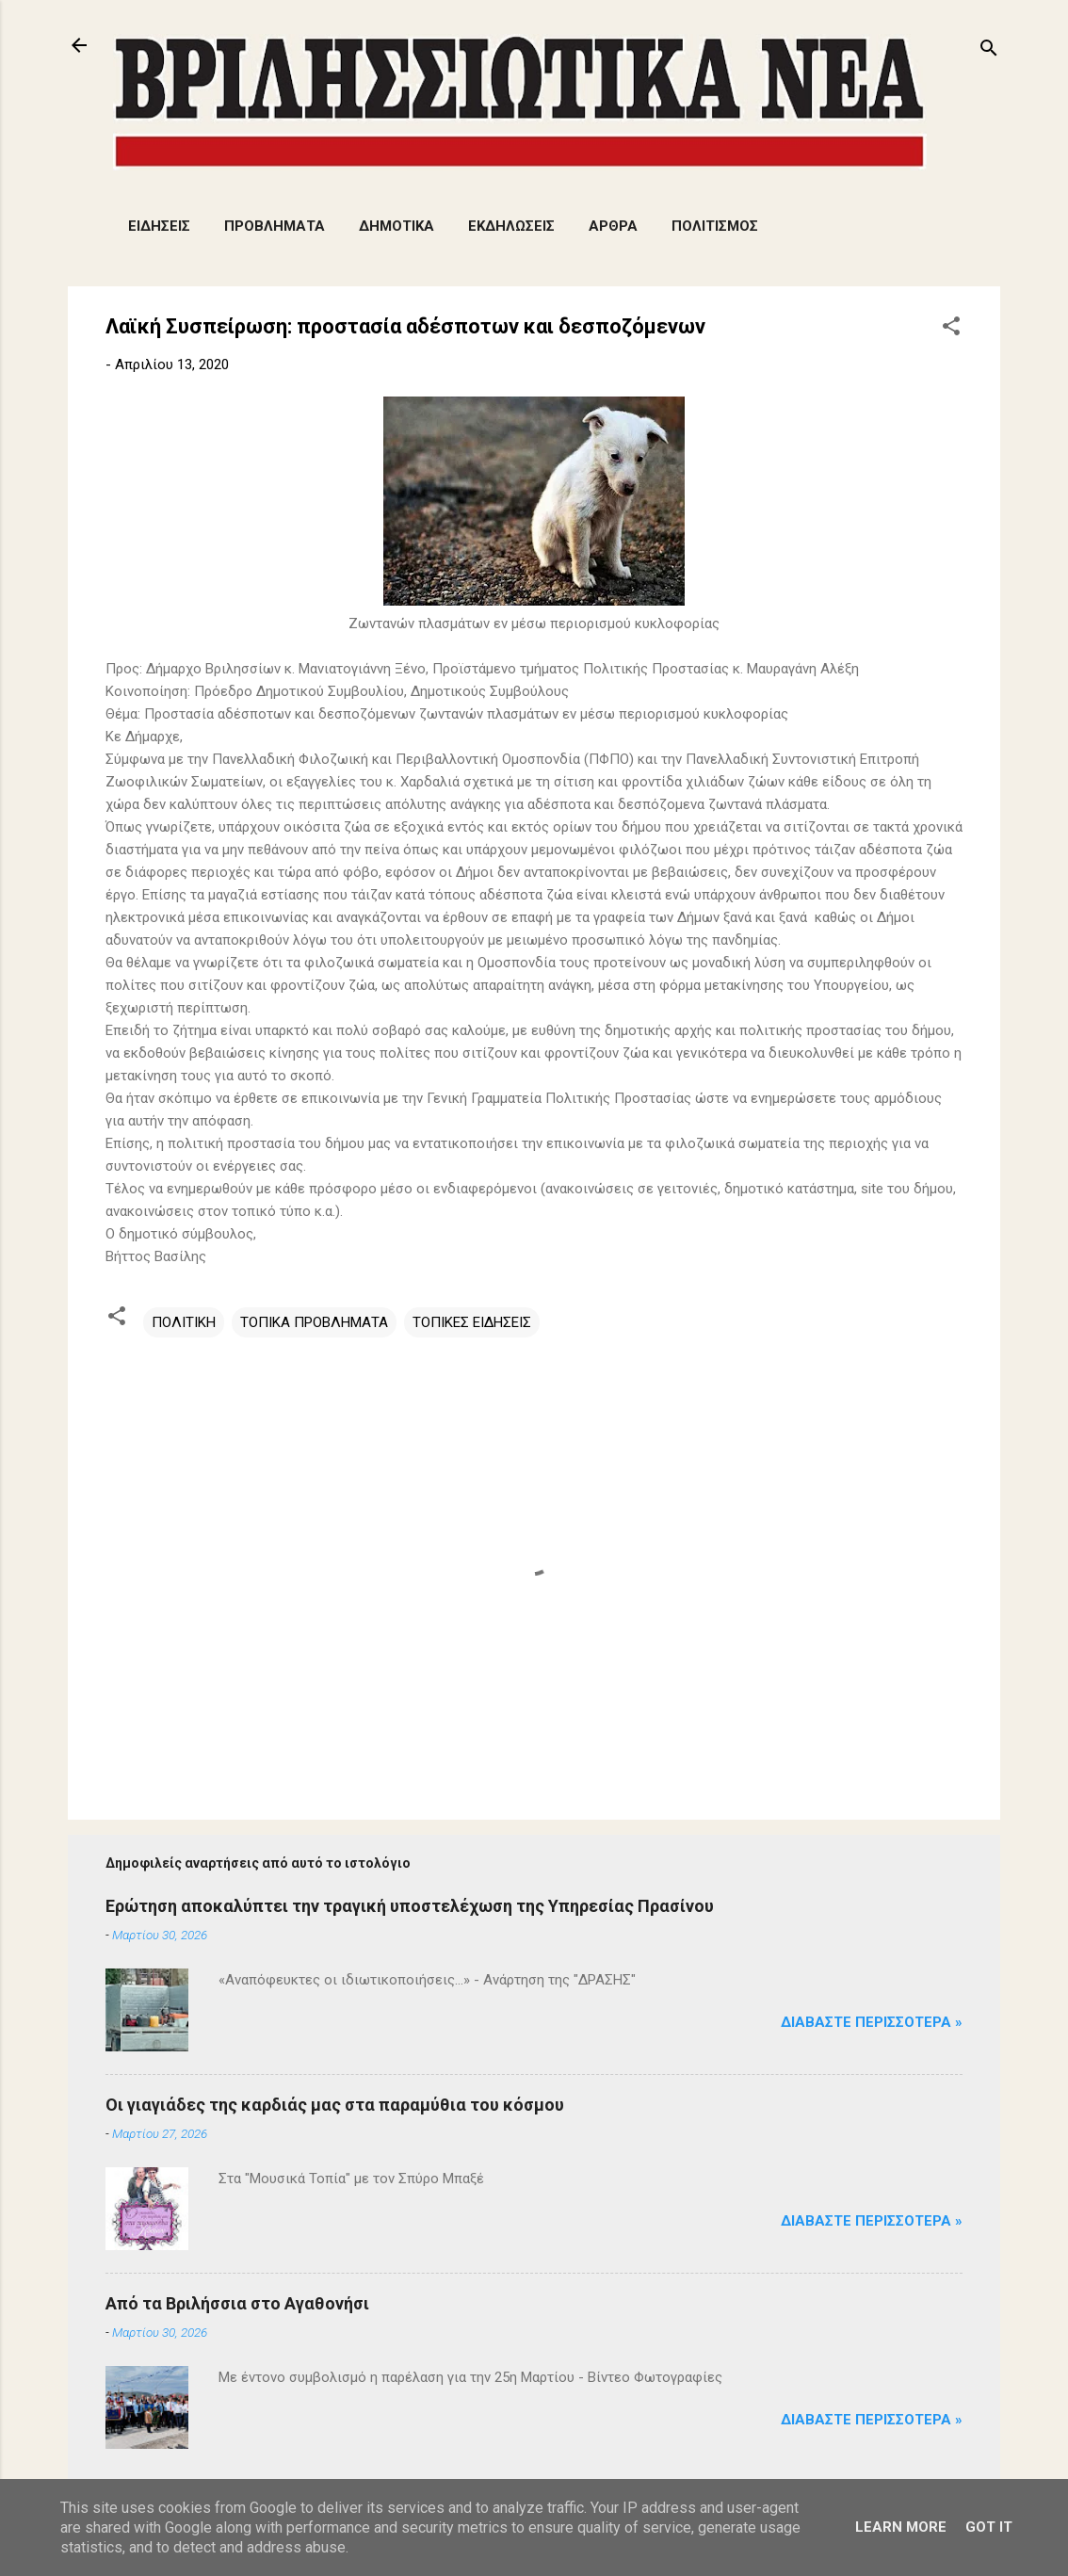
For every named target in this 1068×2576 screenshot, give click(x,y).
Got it (988, 2527)
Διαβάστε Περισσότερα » (872, 2022)
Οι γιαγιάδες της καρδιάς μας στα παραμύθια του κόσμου (334, 2104)
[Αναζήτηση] (989, 51)
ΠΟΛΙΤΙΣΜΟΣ (715, 226)
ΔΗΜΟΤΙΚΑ (396, 226)
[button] (951, 329)
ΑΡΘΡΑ (613, 226)
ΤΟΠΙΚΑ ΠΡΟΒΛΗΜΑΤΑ (314, 1322)
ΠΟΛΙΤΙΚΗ (184, 1322)
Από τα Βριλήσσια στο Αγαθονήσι (237, 2303)
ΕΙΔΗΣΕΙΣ (159, 226)
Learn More (901, 2527)
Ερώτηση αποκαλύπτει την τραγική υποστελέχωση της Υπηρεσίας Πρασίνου (409, 1906)
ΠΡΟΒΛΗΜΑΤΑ (274, 226)
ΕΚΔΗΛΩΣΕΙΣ (511, 226)
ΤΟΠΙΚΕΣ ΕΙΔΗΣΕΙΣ (472, 1322)
